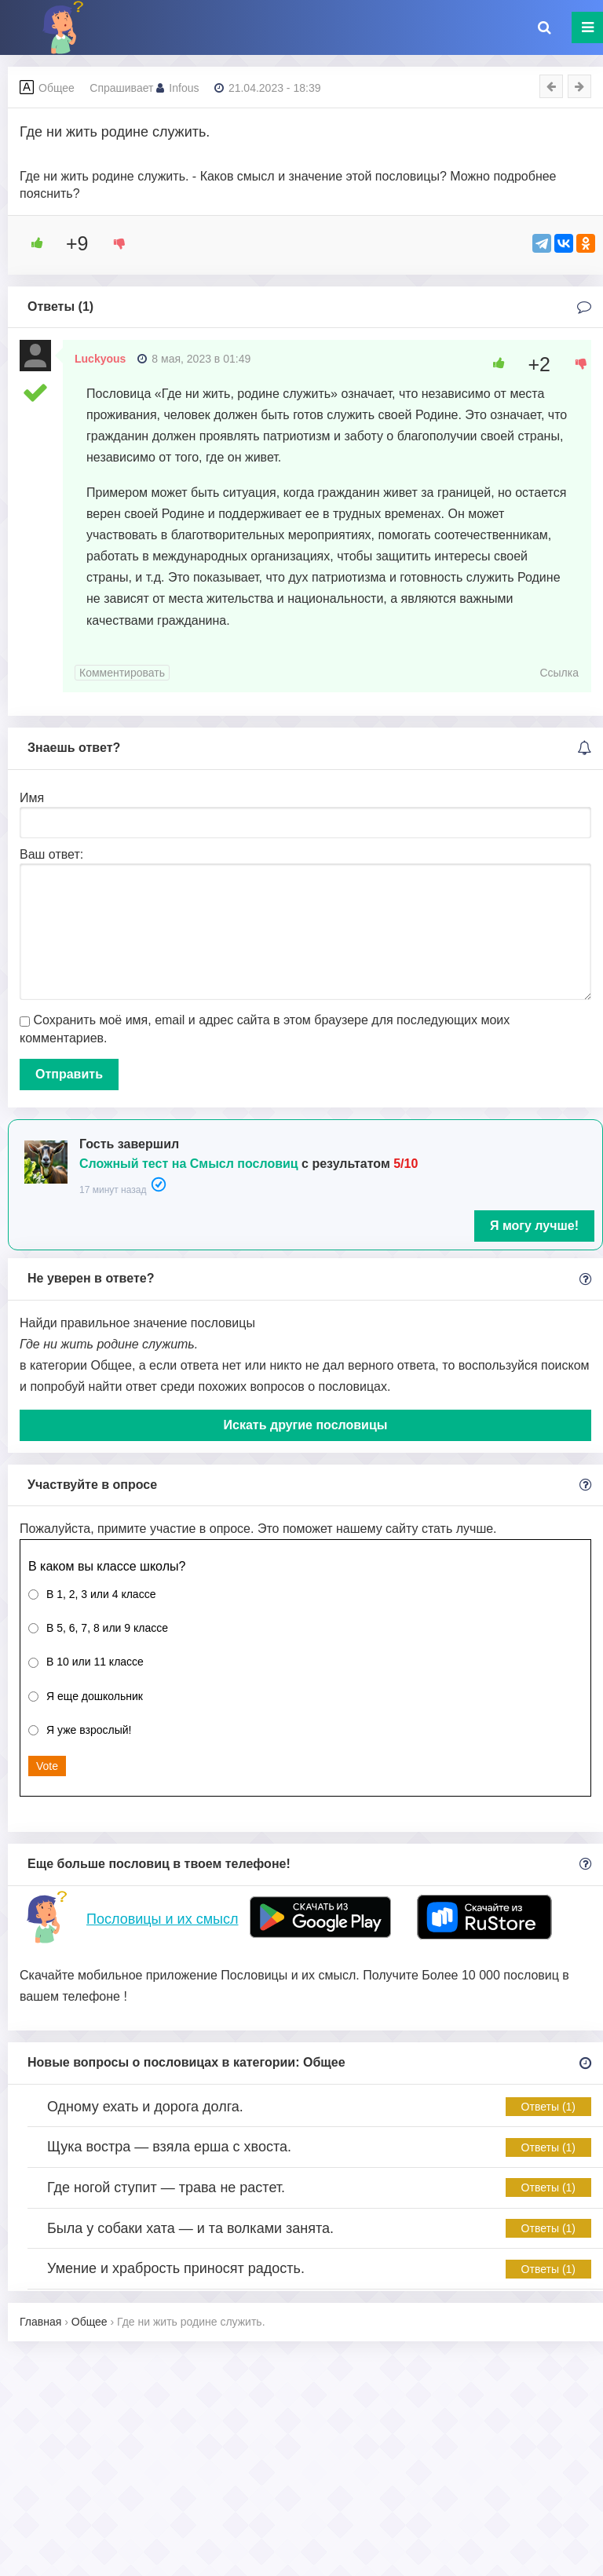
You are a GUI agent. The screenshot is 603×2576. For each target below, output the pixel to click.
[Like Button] (31, 243)
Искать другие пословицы (306, 1425)
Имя (32, 798)
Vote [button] (47, 1766)
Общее (56, 88)
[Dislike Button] (114, 243)
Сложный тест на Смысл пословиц (188, 1163)
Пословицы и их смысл (162, 1919)
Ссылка (559, 672)
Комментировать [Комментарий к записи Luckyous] (122, 672)
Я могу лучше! (534, 1225)
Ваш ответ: (51, 854)
